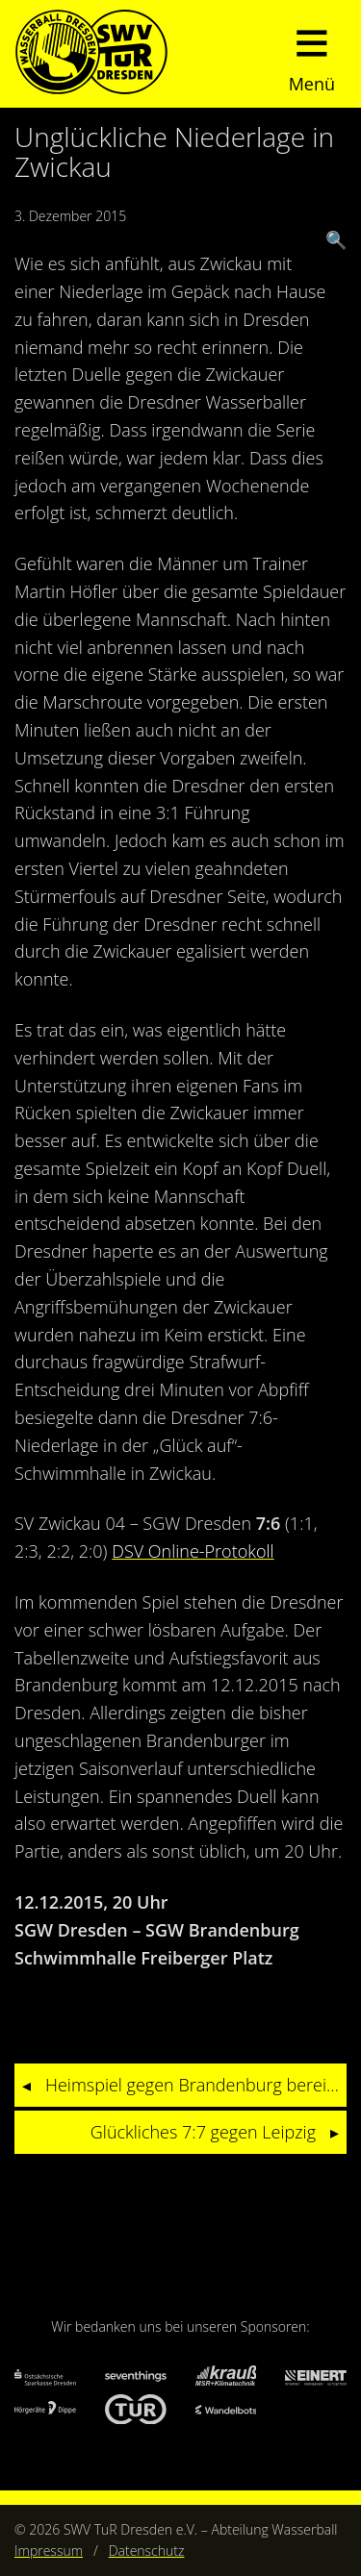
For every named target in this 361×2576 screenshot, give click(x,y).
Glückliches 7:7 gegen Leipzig (203, 2131)
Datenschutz (147, 2550)
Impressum (48, 2550)
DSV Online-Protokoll (193, 1551)
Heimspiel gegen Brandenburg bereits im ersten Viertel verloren (196, 2084)
